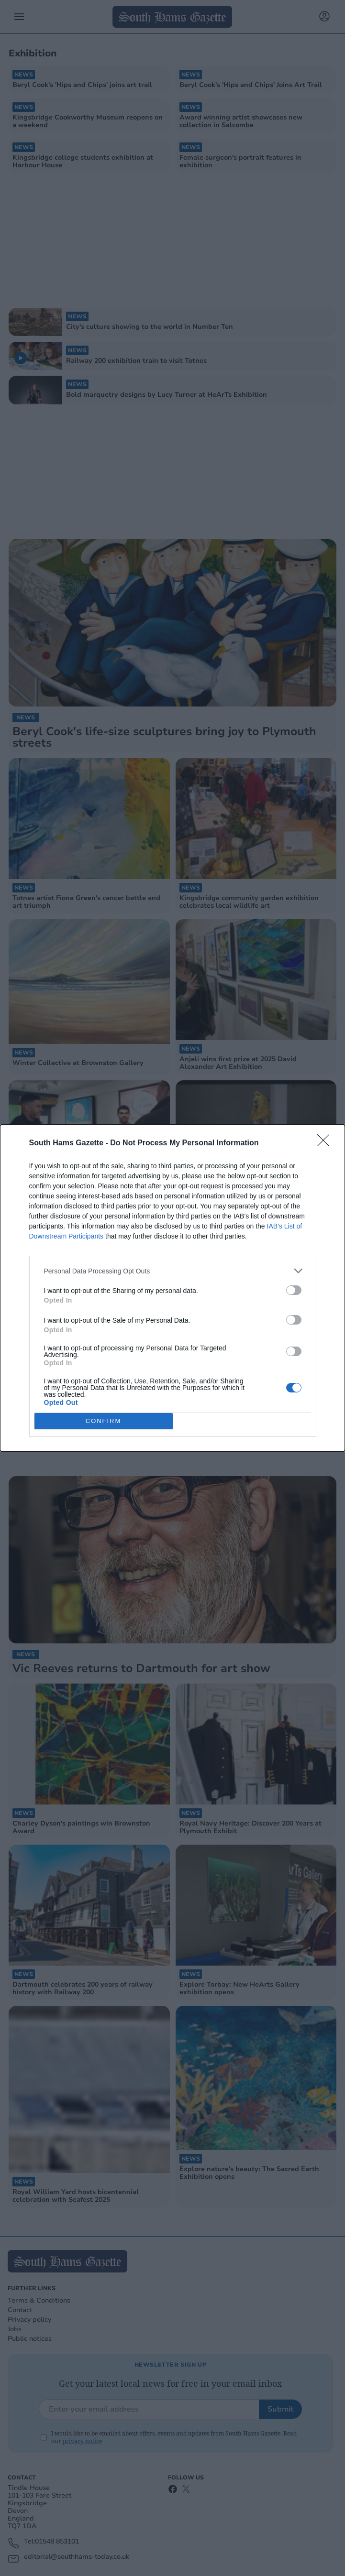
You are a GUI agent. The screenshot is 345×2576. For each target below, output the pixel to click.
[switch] (293, 1290)
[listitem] (172, 1271)
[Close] (326, 1143)
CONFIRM (104, 1421)
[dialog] (172, 1288)
